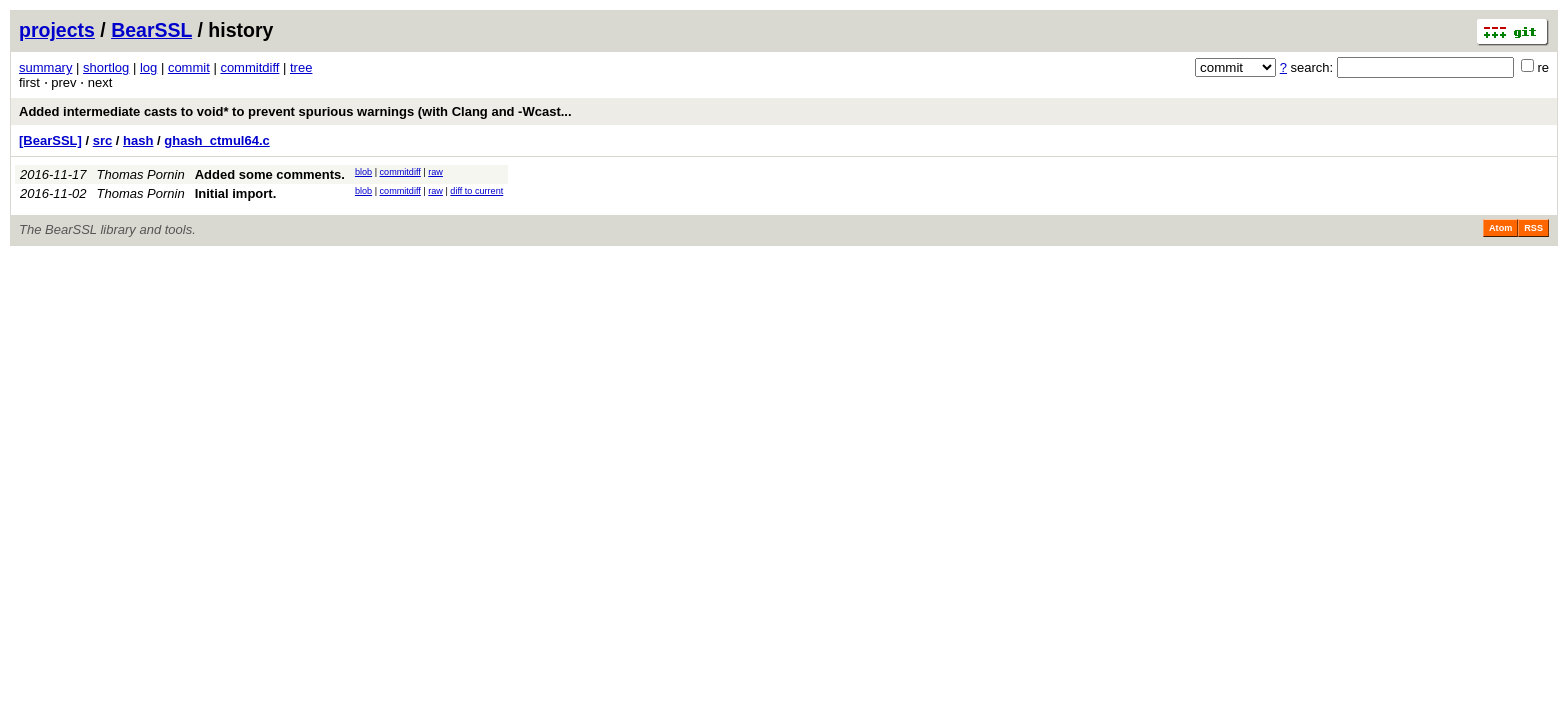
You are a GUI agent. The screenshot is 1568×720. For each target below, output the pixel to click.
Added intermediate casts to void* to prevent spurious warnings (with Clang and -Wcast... (295, 111)
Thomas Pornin (141, 174)
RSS (1533, 228)
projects (57, 30)
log (148, 67)
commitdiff (249, 67)
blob (363, 172)
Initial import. (236, 193)
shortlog (106, 67)
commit (189, 67)
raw (435, 172)
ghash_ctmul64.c (217, 140)
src (103, 140)
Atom (1500, 228)
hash (138, 140)
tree (301, 67)
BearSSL (151, 30)
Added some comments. (270, 174)
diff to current (476, 191)
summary (45, 67)
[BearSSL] (50, 140)
